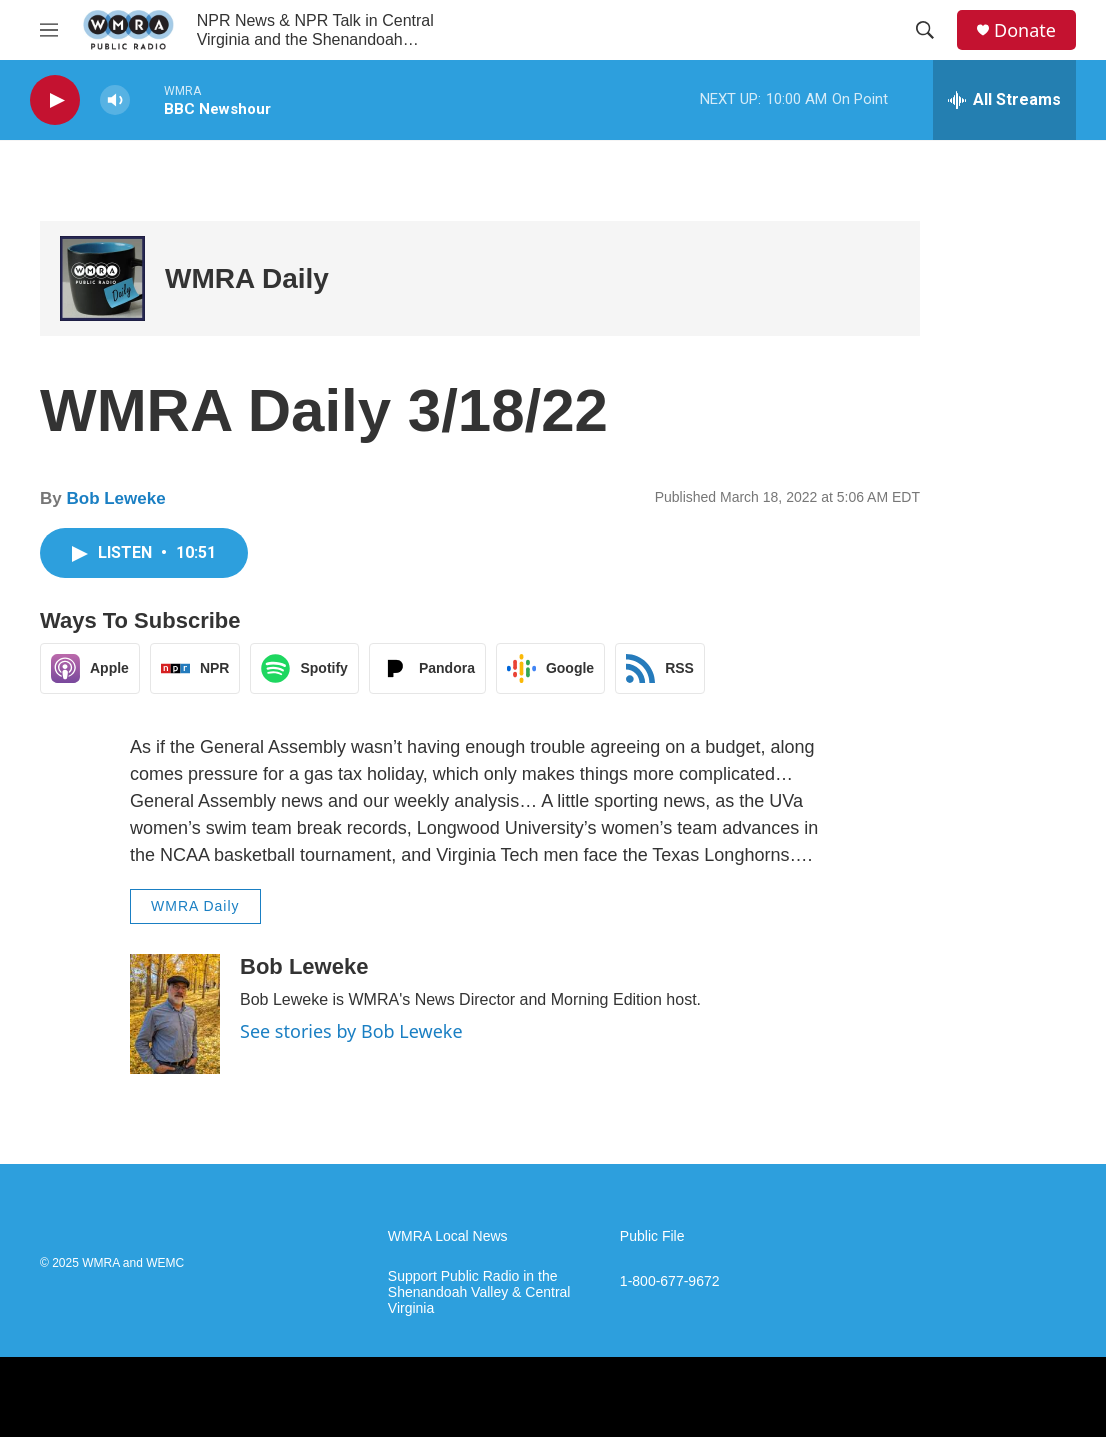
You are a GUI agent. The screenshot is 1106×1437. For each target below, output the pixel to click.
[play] (55, 100)
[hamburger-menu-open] (49, 30)
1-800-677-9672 (670, 1281)
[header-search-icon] (925, 30)
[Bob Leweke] (175, 1014)
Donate (1025, 30)
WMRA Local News (448, 1236)
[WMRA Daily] (102, 278)
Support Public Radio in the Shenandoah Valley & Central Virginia (479, 1292)
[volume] (115, 100)
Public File (652, 1236)
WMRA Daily (247, 278)
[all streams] (1004, 100)
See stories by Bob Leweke (351, 1031)
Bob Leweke (115, 498)
